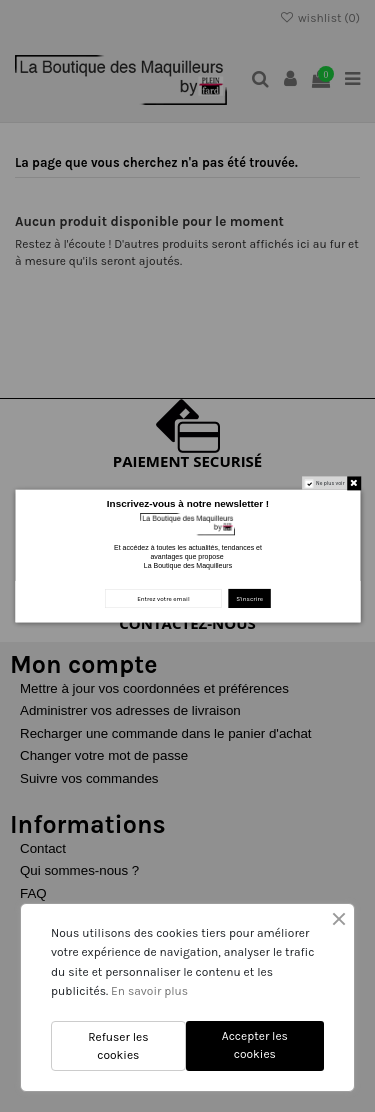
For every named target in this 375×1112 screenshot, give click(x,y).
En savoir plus (149, 991)
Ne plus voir (330, 483)
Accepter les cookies (255, 1045)
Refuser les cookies (118, 1046)
